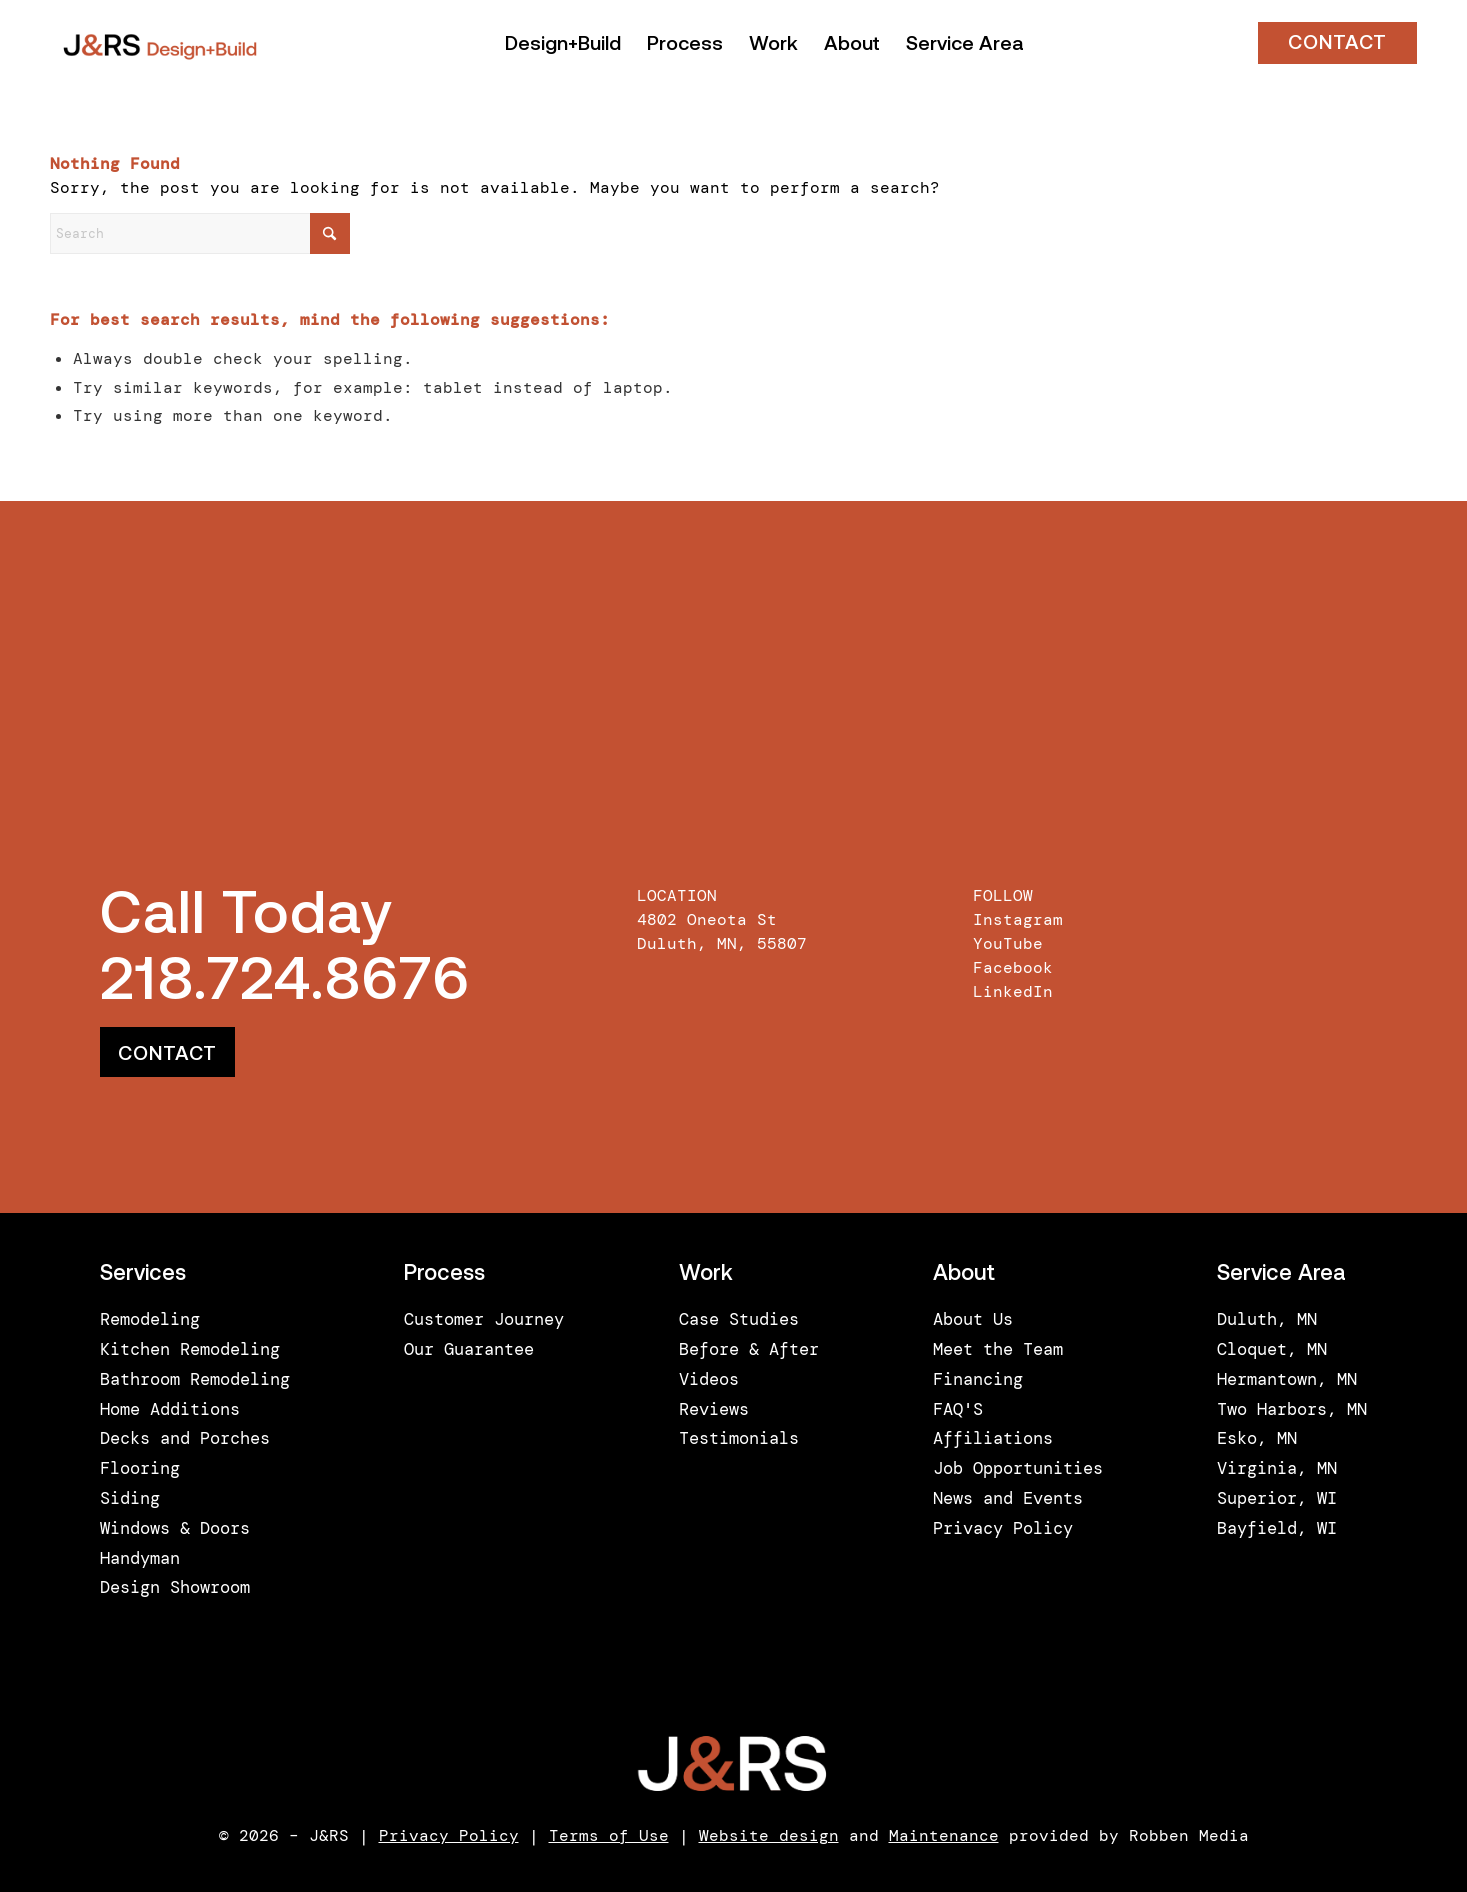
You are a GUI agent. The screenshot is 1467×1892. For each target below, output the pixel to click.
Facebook (1013, 967)
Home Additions (170, 1409)
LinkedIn (1013, 991)
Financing (978, 1379)
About (964, 1274)
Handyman (140, 1558)
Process (444, 1274)
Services (143, 1274)
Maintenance (944, 1835)
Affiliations (993, 1438)
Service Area (1281, 1274)
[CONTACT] (167, 1052)
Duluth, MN (1267, 1319)
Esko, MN (1257, 1438)
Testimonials (739, 1438)
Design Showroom (175, 1587)
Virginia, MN (1277, 1468)
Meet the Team (998, 1349)
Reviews (714, 1409)
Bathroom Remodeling (195, 1379)
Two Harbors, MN (1292, 1409)
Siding (130, 1498)
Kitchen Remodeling (190, 1349)
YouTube (1008, 943)
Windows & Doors (175, 1528)
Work (706, 1274)
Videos (709, 1379)
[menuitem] (563, 45)
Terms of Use (609, 1835)
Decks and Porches (185, 1438)
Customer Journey (484, 1319)
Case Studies (739, 1319)
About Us (973, 1319)
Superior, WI (1277, 1498)
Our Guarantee (469, 1349)
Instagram (1018, 919)
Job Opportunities (1018, 1468)
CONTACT (1337, 44)
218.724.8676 (285, 984)
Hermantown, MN (1287, 1379)
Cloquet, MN (1272, 1349)
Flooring (140, 1468)
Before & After (749, 1349)
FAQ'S (958, 1409)
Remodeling (150, 1319)
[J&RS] (160, 45)
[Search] (200, 233)
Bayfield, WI (1277, 1528)
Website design (769, 1835)
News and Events (1008, 1498)
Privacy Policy (1003, 1528)
